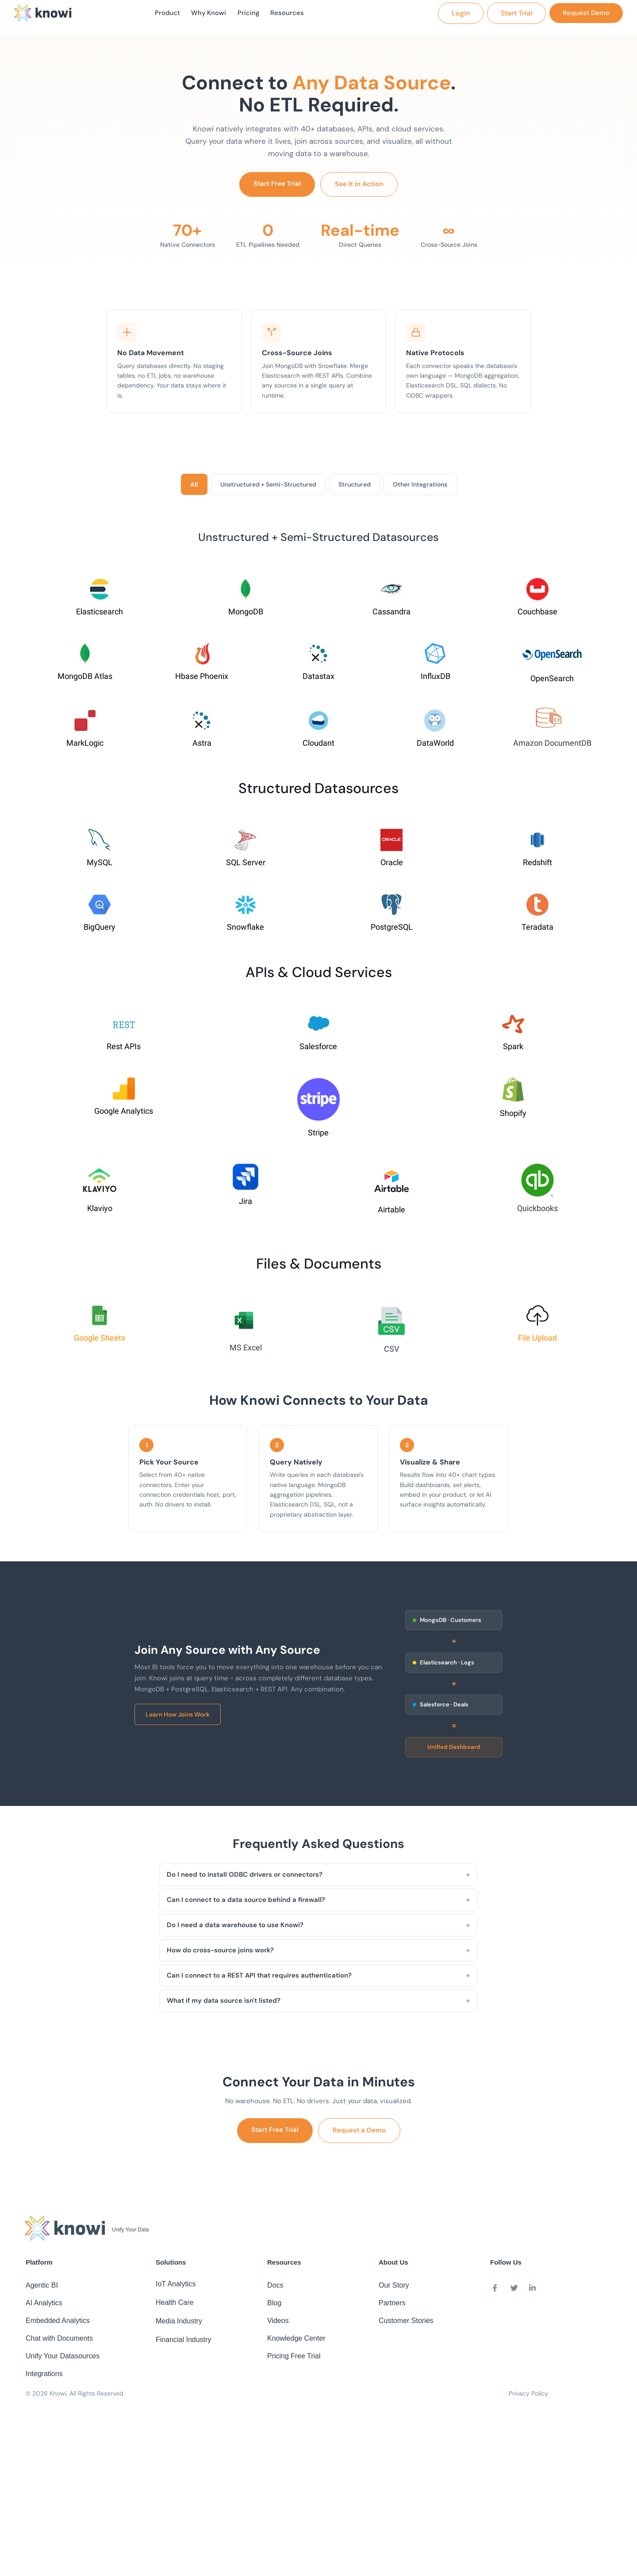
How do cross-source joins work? (220, 1953)
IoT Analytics (176, 2287)
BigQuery (99, 930)
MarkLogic (85, 746)
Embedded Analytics (58, 2324)
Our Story (394, 2288)
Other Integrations (420, 488)
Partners (392, 2306)
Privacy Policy (528, 2397)
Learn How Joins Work (178, 1718)
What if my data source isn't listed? (223, 2004)
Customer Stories (406, 2324)
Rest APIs (124, 1050)
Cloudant (318, 746)
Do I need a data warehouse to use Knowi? (235, 1928)
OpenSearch (552, 682)
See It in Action (359, 187)
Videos (278, 2324)
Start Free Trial (277, 187)
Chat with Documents (59, 2342)
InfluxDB (435, 680)
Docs (275, 2288)
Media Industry (179, 2324)
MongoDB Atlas (85, 680)
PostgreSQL (392, 930)
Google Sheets (99, 1341)
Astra (201, 746)
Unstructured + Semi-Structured (268, 488)
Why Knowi (207, 14)
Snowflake (245, 930)
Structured (354, 488)
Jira (245, 1204)
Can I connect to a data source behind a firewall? (246, 1903)
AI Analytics (44, 2306)
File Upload (537, 1341)
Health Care (174, 2306)
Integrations (44, 2377)
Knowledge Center (296, 2342)
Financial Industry (183, 2343)
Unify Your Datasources (63, 2359)
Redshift (537, 866)
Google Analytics (123, 1114)
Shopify (513, 1116)
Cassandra (391, 615)
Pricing (251, 14)
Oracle (391, 866)
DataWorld (435, 746)
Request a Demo (359, 2133)
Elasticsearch (99, 615)
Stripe (318, 1136)
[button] (461, 15)
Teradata (537, 930)
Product (161, 14)
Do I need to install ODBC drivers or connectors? (244, 1878)
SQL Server (245, 866)
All (194, 488)
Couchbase (537, 615)
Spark (513, 1050)
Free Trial (306, 2359)
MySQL (99, 866)
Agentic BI (42, 2288)
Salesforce (318, 1050)
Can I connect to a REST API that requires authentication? (259, 1978)
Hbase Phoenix (201, 680)
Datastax (318, 680)
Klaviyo (99, 1212)
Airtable (391, 1213)
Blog (274, 2306)
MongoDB (245, 615)
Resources (293, 14)
